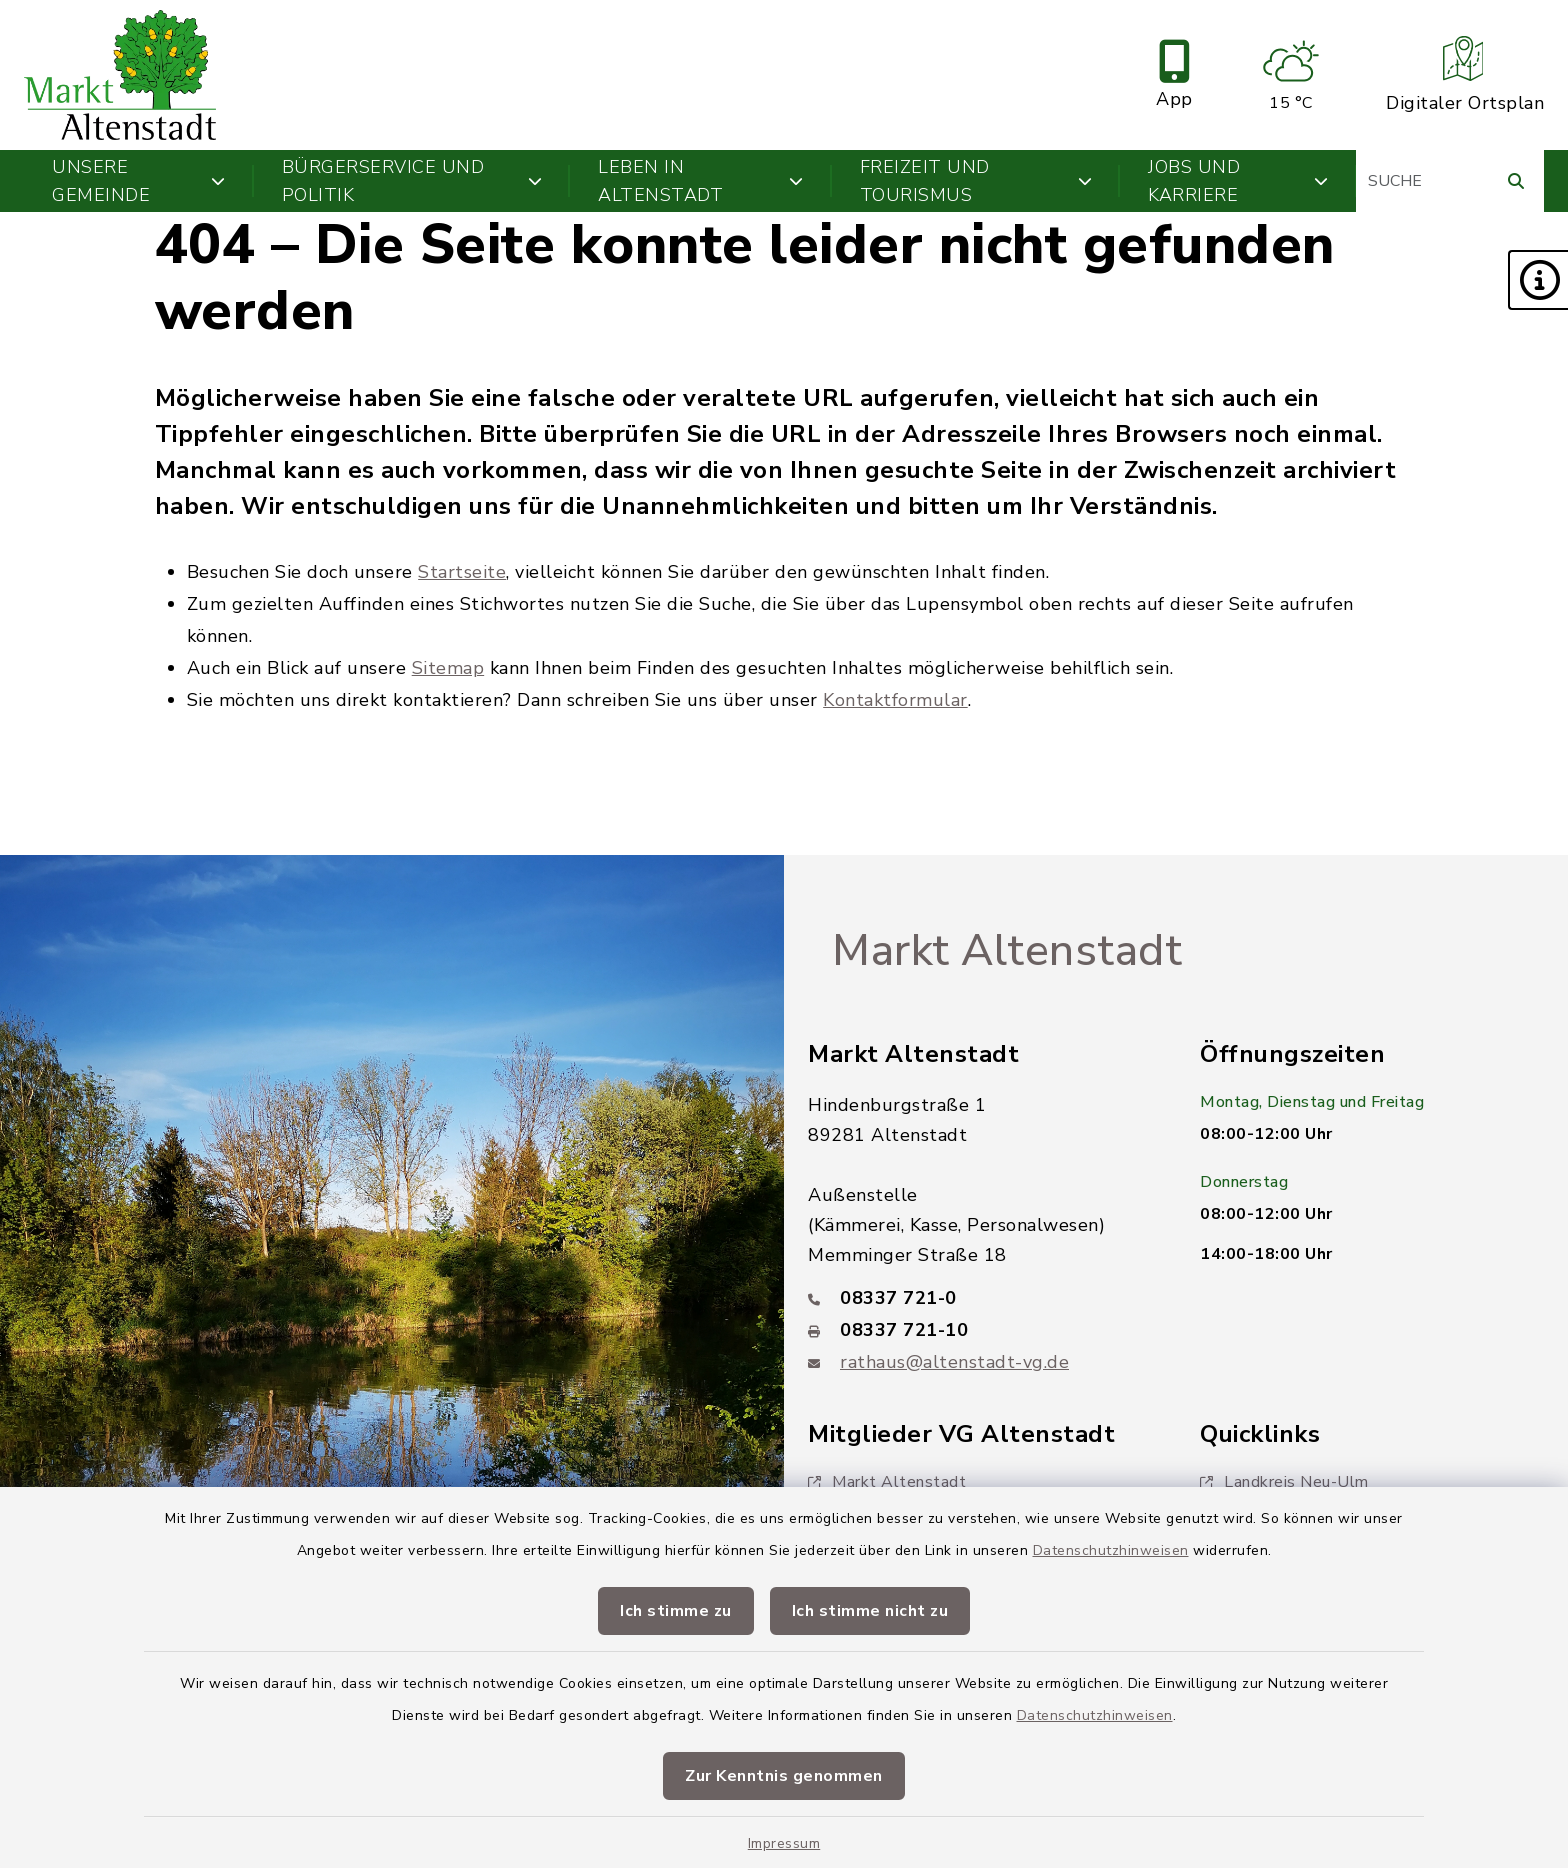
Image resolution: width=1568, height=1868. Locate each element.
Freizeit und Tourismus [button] (976, 181)
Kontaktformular (895, 700)
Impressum (784, 1843)
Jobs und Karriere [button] (1238, 181)
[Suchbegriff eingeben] (1450, 181)
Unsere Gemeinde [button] (139, 181)
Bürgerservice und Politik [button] (412, 181)
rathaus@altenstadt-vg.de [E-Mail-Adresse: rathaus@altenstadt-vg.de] (954, 1362)
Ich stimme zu (676, 1611)
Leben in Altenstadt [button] (700, 181)
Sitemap (448, 668)
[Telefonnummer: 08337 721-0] (980, 1298)
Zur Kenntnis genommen (784, 1776)
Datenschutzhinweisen (1111, 1550)
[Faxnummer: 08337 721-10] (980, 1330)
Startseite (462, 572)
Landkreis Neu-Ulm (1284, 1482)
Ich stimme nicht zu (870, 1611)
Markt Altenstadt (1007, 951)
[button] (1538, 280)
